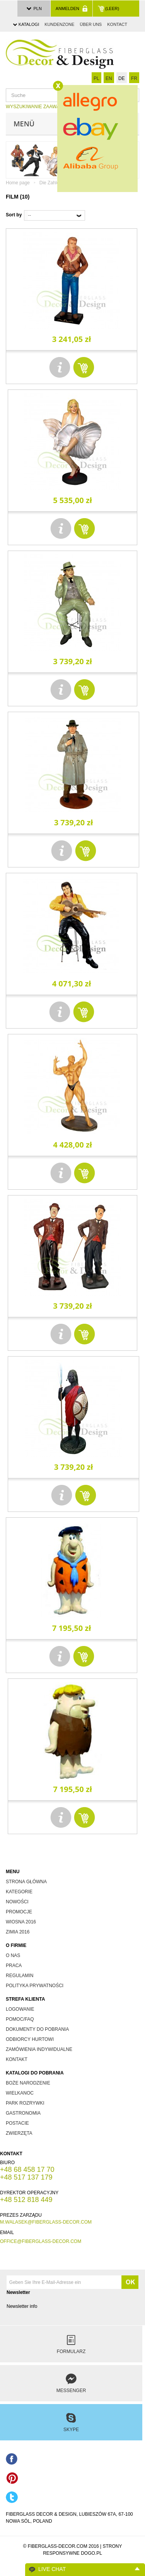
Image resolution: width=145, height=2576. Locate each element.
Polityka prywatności (34, 1985)
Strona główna (26, 1881)
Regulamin (19, 1975)
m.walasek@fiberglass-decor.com (46, 2222)
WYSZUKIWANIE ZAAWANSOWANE (44, 106)
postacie (17, 2123)
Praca (14, 1965)
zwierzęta (19, 2133)
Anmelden (71, 8)
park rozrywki (25, 2103)
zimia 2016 (17, 1932)
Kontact (117, 24)
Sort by (14, 215)
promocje (19, 1912)
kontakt (16, 2059)
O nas (13, 1955)
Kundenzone (59, 24)
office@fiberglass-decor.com (40, 2241)
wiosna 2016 (21, 1922)
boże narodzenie (28, 2083)
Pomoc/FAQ (20, 2019)
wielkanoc (20, 2093)
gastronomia (23, 2113)
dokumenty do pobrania (37, 2029)
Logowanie (20, 2009)
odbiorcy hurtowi (30, 2039)
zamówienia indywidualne (39, 2049)
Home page (18, 182)
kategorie (19, 1891)
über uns (91, 24)
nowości (17, 1901)
